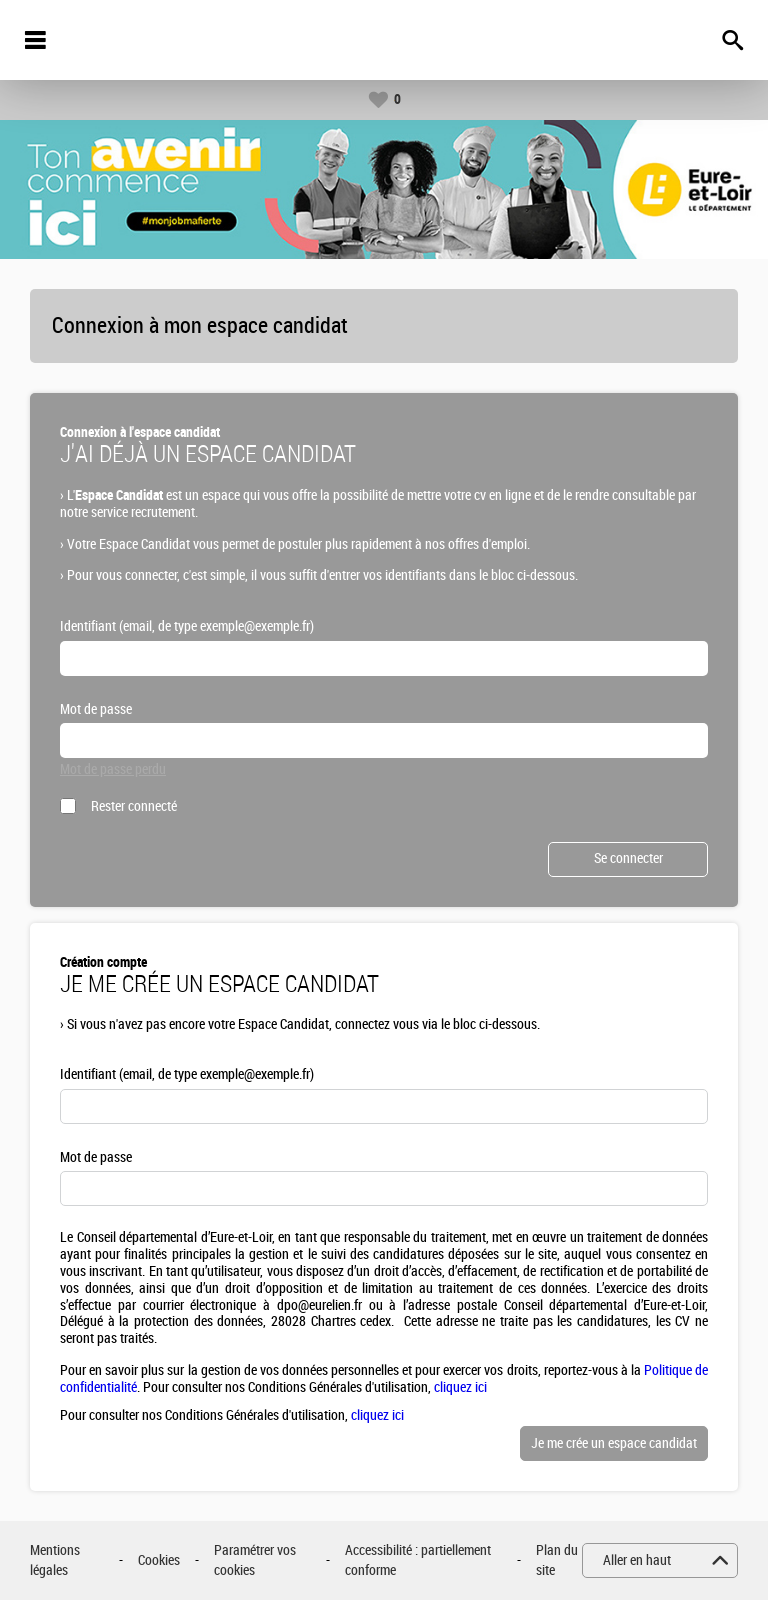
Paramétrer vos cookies (255, 1560)
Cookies (159, 1560)
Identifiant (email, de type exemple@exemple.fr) (187, 626)
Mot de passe (96, 709)
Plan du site (557, 1560)
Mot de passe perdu (113, 769)
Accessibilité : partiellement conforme (418, 1560)
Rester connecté (134, 806)
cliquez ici (460, 1387)
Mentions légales (55, 1560)
